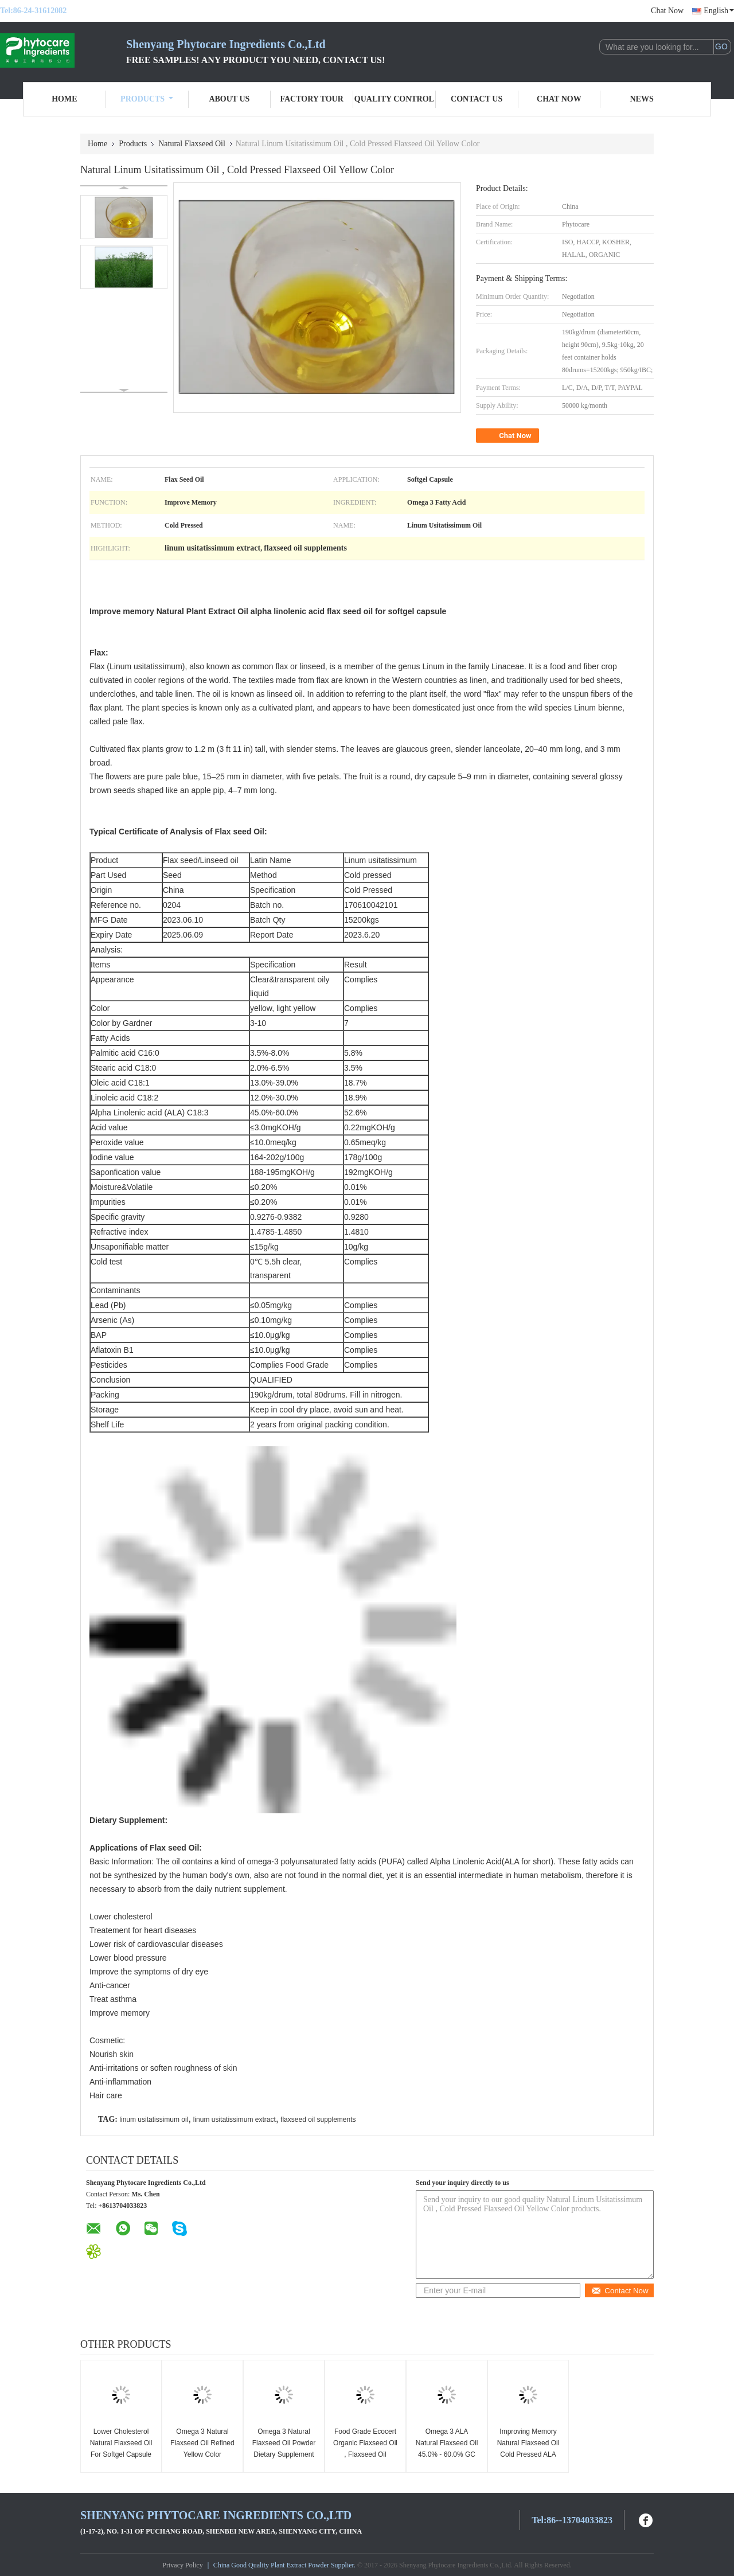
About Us (229, 99)
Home (64, 99)
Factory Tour (311, 99)
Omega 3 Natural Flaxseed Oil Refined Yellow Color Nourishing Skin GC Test (202, 2454)
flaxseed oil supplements (318, 2120)
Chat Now (667, 10)
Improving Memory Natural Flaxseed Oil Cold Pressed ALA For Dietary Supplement (528, 2454)
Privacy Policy (182, 2565)
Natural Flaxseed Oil (191, 143)
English (719, 10)
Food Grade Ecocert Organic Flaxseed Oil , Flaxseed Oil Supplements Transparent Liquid (365, 2454)
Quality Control (394, 99)
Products (146, 99)
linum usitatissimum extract (234, 2120)
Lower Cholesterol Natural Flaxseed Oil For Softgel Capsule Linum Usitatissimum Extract (121, 2454)
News (642, 99)
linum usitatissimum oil (153, 2120)
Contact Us (476, 99)
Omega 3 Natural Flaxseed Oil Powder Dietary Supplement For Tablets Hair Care (284, 2448)
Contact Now (619, 2290)
